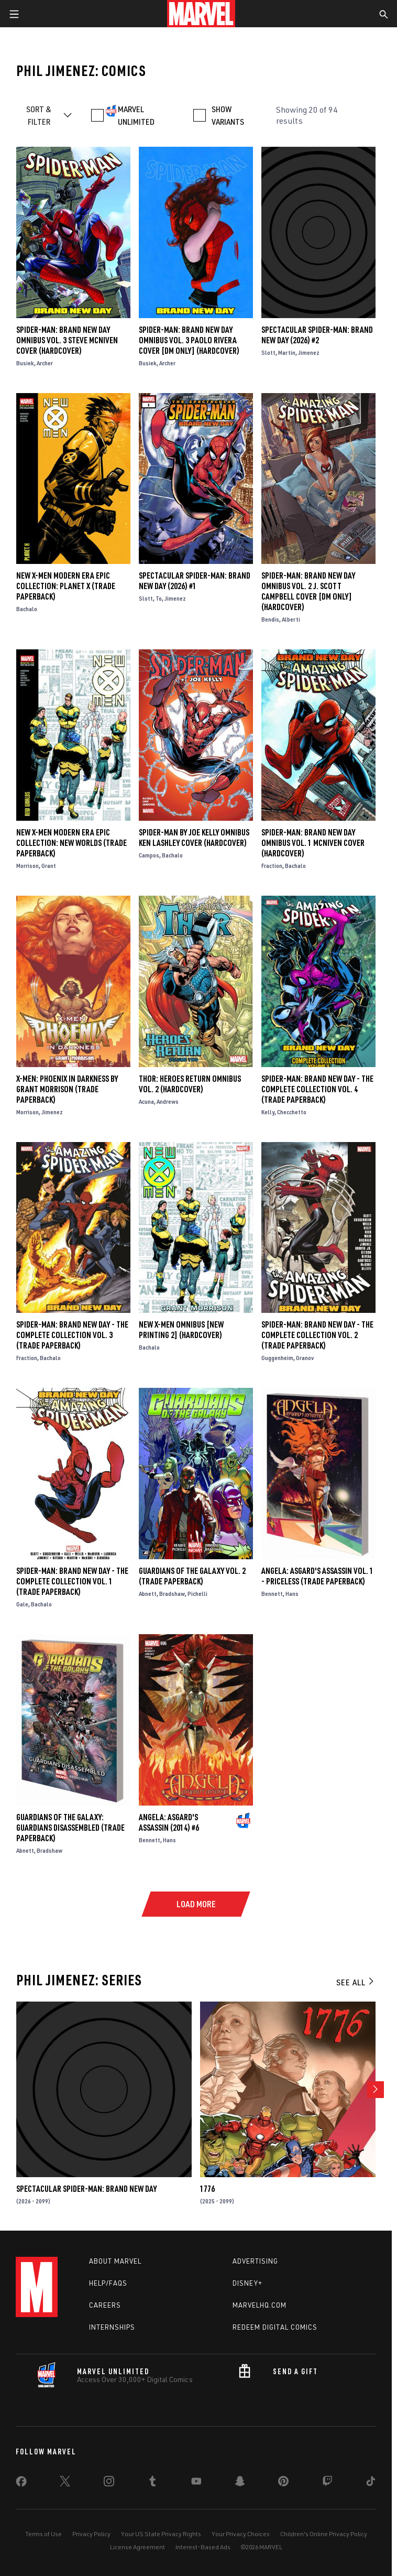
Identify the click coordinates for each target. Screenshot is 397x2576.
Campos (149, 855)
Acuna (146, 1101)
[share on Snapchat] (240, 2483)
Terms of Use (43, 2534)
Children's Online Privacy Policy (323, 2534)
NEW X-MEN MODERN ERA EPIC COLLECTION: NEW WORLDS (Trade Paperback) (71, 842)
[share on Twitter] (65, 2483)
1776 (207, 2188)
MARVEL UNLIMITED (136, 115)
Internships (112, 2327)
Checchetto (291, 1112)
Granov (305, 1358)
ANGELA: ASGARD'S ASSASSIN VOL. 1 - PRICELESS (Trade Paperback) (317, 1576)
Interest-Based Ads (202, 2547)
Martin (286, 352)
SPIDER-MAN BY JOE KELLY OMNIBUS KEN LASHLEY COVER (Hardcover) (194, 837)
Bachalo (26, 609)
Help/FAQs (108, 2283)
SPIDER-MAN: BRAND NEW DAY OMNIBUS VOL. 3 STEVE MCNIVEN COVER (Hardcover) (67, 340)
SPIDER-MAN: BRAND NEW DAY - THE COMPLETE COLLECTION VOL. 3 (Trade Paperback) (72, 1335)
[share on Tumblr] (152, 2483)
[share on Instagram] (109, 2483)
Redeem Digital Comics (275, 2327)
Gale (22, 1604)
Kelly (267, 1112)
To (159, 598)
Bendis (270, 619)
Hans (292, 1593)
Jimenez (308, 352)
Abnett (148, 1593)
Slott (268, 352)
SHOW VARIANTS (228, 115)
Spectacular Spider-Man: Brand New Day (86, 2188)
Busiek (25, 363)
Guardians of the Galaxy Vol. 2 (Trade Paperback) (192, 1576)
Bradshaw (172, 1593)
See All (355, 1982)
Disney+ (247, 2283)
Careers (105, 2305)
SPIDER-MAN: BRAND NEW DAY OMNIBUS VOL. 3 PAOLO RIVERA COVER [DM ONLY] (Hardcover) (189, 340)
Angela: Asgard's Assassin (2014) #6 (169, 1822)
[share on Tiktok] (371, 2483)
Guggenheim (277, 1358)
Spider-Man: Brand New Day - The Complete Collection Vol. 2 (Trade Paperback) (317, 1335)
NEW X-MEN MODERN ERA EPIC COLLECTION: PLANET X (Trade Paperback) (65, 586)
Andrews (168, 1101)
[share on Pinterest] (283, 2483)
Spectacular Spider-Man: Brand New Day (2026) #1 (194, 580)
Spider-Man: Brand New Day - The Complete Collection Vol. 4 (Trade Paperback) (317, 1089)
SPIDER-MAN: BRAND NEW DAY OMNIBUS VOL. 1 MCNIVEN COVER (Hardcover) (313, 842)
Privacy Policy (91, 2534)
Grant (48, 865)
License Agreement (137, 2547)
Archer (45, 363)
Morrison (27, 865)
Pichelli (197, 1593)
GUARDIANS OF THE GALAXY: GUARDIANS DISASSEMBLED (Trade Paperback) (70, 1827)
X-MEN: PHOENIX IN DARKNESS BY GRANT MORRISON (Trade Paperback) (67, 1089)
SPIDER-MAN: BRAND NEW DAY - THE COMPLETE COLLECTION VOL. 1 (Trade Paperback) (72, 1581)
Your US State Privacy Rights (161, 2534)
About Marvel (115, 2261)
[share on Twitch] (327, 2483)
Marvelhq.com (259, 2305)
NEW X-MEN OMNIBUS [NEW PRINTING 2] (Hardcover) (181, 1329)
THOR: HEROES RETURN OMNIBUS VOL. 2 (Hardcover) (190, 1083)
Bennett (272, 1593)
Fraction (271, 865)
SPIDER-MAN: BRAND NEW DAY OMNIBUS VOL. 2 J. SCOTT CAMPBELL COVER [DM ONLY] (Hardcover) (308, 591)
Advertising (255, 2261)
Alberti (291, 619)
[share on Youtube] (196, 2483)
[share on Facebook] (21, 2484)
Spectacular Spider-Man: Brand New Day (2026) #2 (317, 334)
